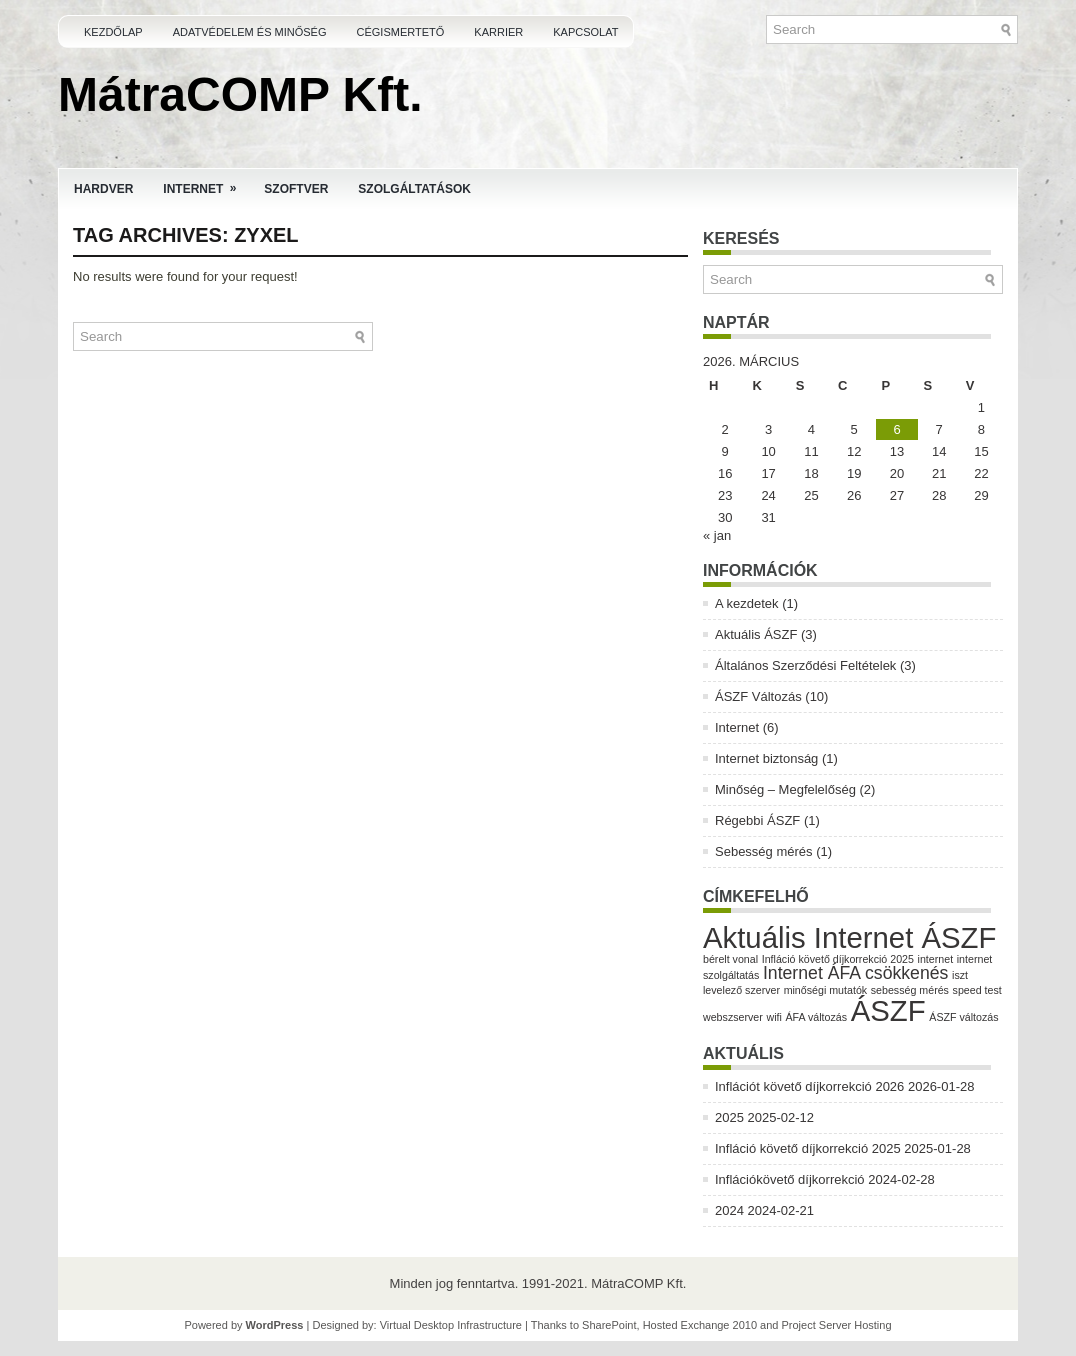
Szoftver (296, 189)
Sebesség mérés (764, 851)
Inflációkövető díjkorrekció (790, 1179)
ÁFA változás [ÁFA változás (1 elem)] (816, 1017)
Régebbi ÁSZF (757, 820)
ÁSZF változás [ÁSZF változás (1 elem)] (963, 1017)
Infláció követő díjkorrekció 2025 (808, 1148)
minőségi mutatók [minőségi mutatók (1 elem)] (826, 990)
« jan (717, 535)
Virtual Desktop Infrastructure (451, 1325)
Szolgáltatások (414, 189)
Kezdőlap (113, 32)
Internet (206, 182)
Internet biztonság (766, 758)
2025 (729, 1117)
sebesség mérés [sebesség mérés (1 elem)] (910, 990)
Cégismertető (401, 32)
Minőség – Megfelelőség (785, 789)
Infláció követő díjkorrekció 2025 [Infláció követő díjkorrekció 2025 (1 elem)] (838, 959)
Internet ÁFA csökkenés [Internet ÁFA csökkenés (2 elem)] (856, 973)
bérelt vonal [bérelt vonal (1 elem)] (730, 959)
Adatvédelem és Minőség (250, 32)
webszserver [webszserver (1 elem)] (733, 1017)
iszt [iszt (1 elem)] (960, 975)
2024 (729, 1210)
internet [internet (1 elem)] (936, 959)
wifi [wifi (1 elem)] (773, 1017)
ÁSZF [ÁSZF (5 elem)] (888, 1010)
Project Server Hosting (837, 1325)
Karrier (498, 32)
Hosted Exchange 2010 (700, 1325)
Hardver (103, 189)
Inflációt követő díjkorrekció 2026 (809, 1086)
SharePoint (609, 1325)
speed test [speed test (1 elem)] (977, 990)
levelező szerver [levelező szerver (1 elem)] (741, 990)
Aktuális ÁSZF (756, 634)
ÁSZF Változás (758, 696)
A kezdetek (747, 603)
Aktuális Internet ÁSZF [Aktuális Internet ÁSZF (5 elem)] (849, 937)
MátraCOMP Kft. (240, 94)
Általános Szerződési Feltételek (805, 665)
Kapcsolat (585, 32)
